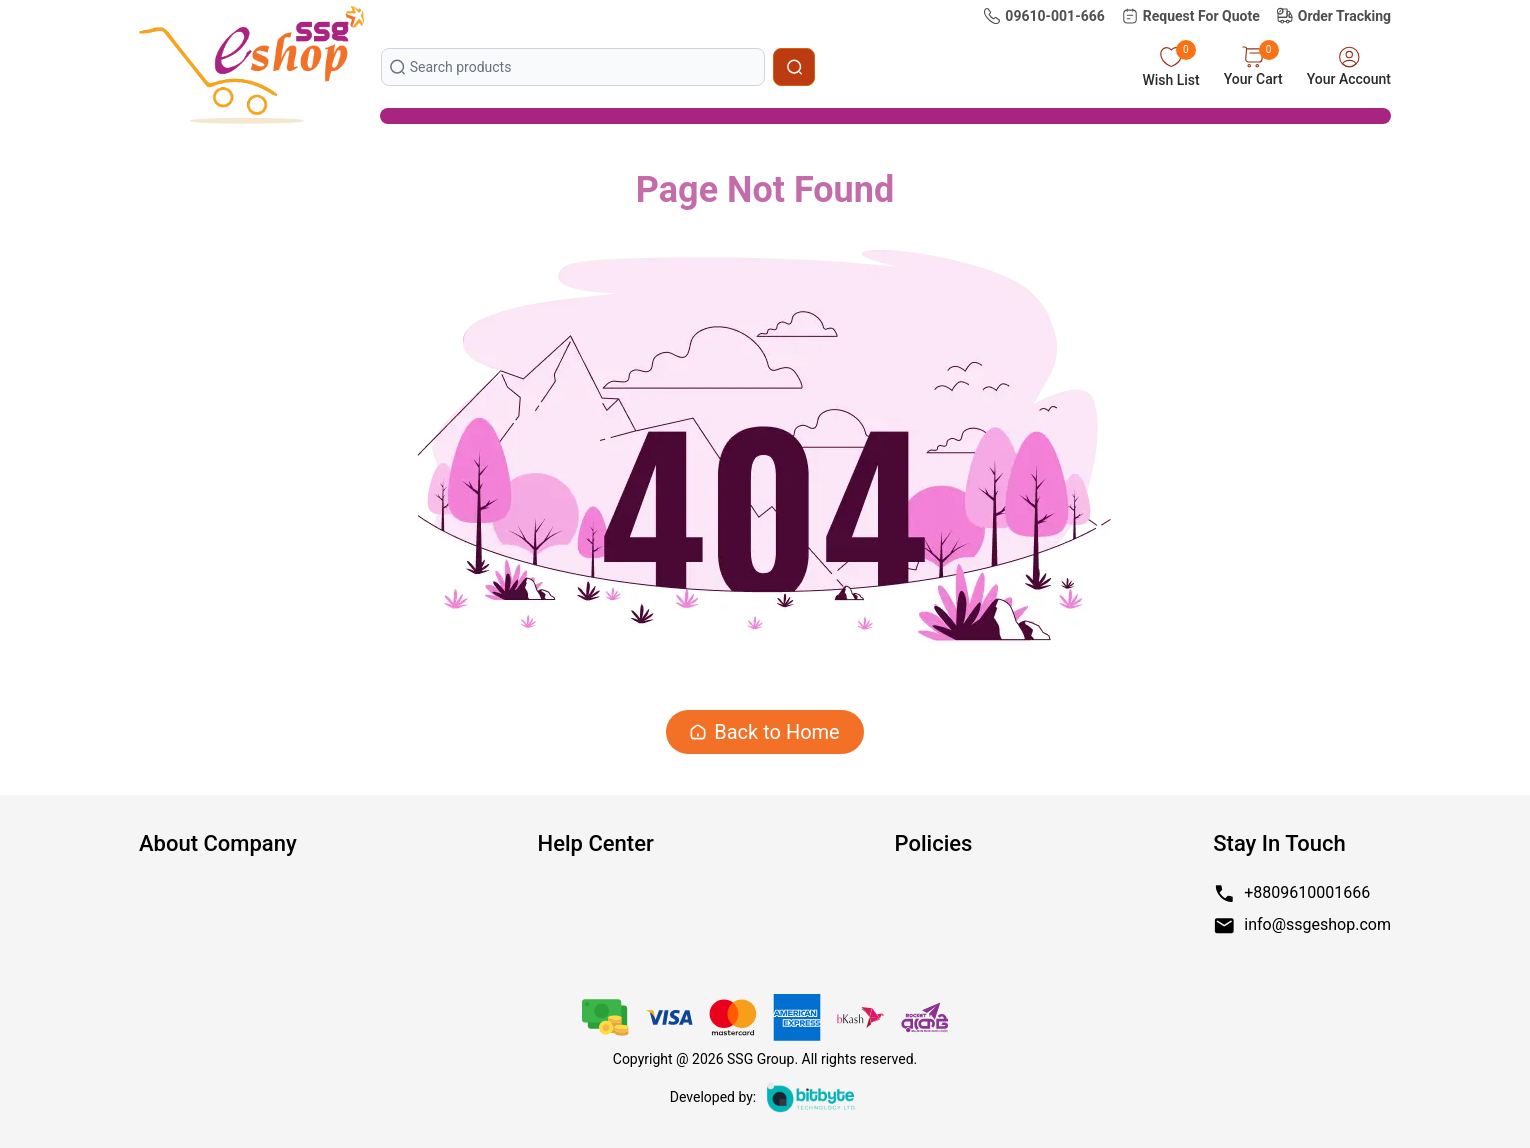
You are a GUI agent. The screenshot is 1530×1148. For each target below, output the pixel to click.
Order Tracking (1333, 16)
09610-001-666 (1043, 16)
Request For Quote (1190, 16)
